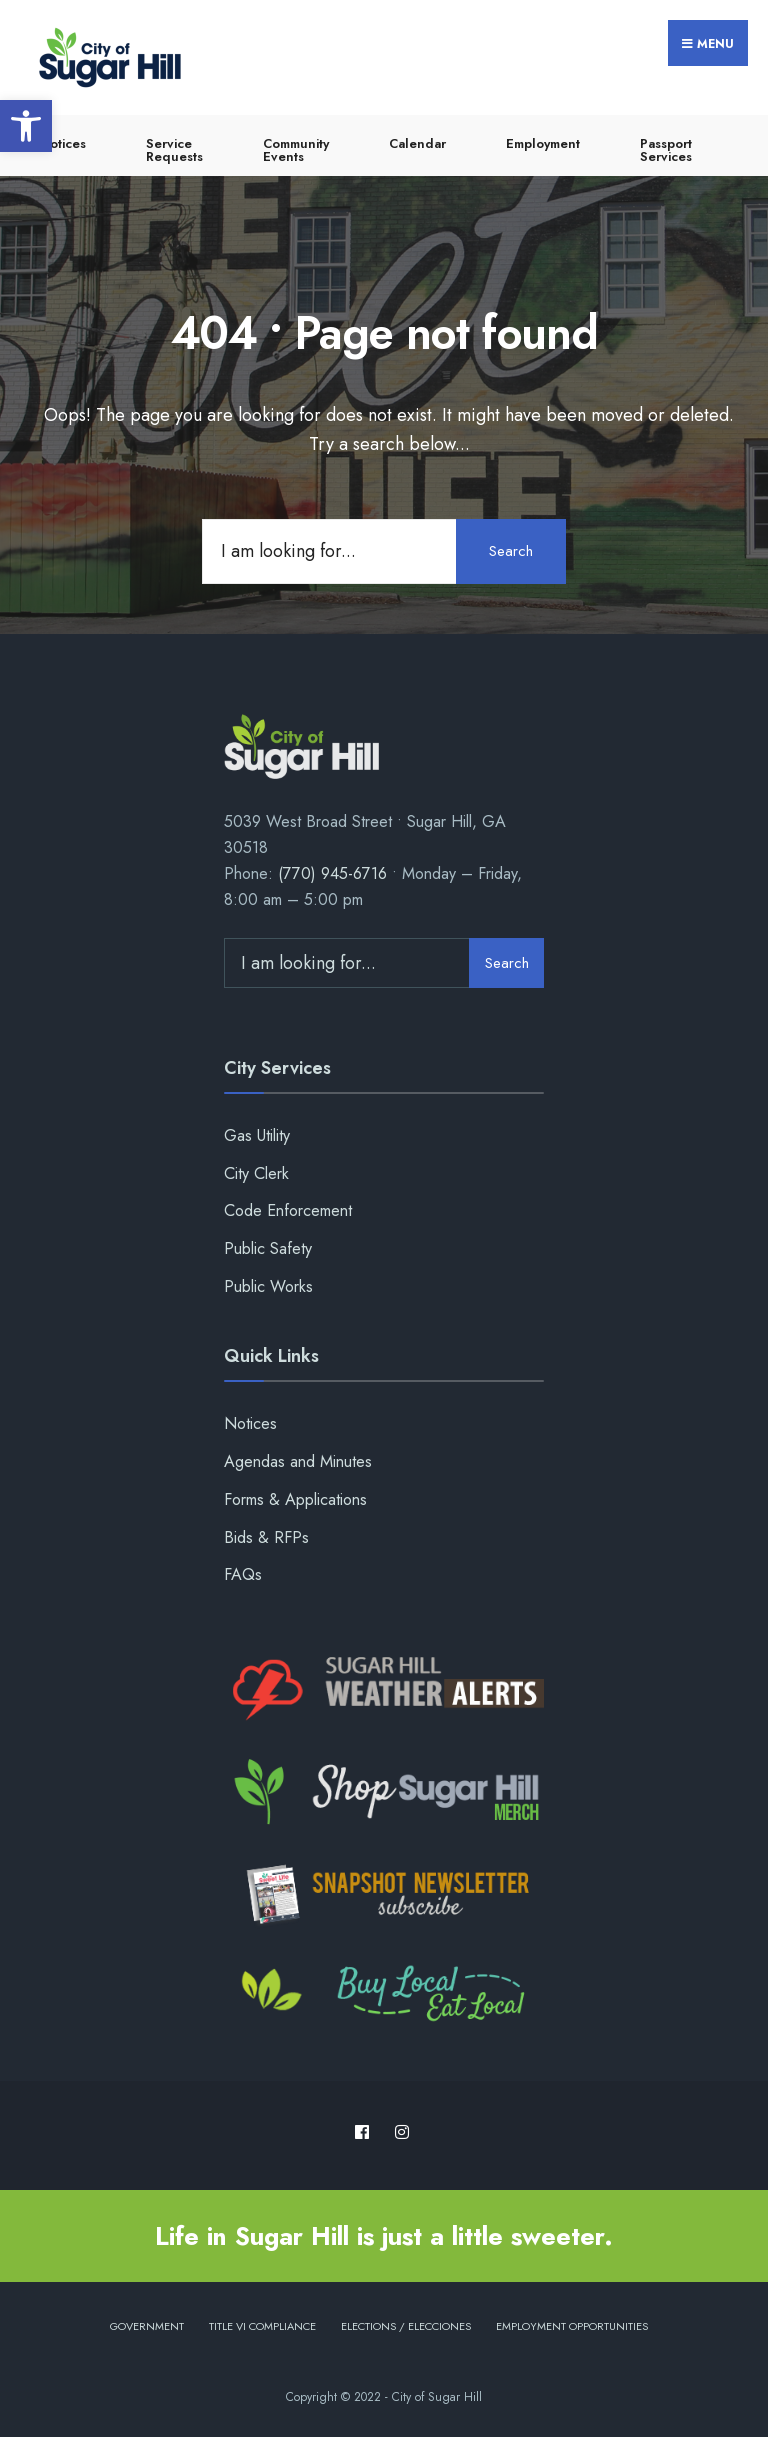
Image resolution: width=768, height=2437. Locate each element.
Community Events (296, 150)
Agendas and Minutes (298, 1461)
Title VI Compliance (262, 2326)
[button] (26, 126)
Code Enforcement (288, 1210)
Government (147, 2326)
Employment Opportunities (572, 2326)
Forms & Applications (295, 1499)
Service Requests (174, 150)
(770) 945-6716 (332, 873)
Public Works (268, 1286)
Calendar (417, 143)
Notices (63, 143)
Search (511, 551)
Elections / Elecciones (406, 2326)
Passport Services (666, 150)
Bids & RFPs (266, 1537)
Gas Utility (257, 1135)
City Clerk (256, 1173)
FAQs (243, 1574)
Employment (543, 143)
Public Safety (268, 1248)
